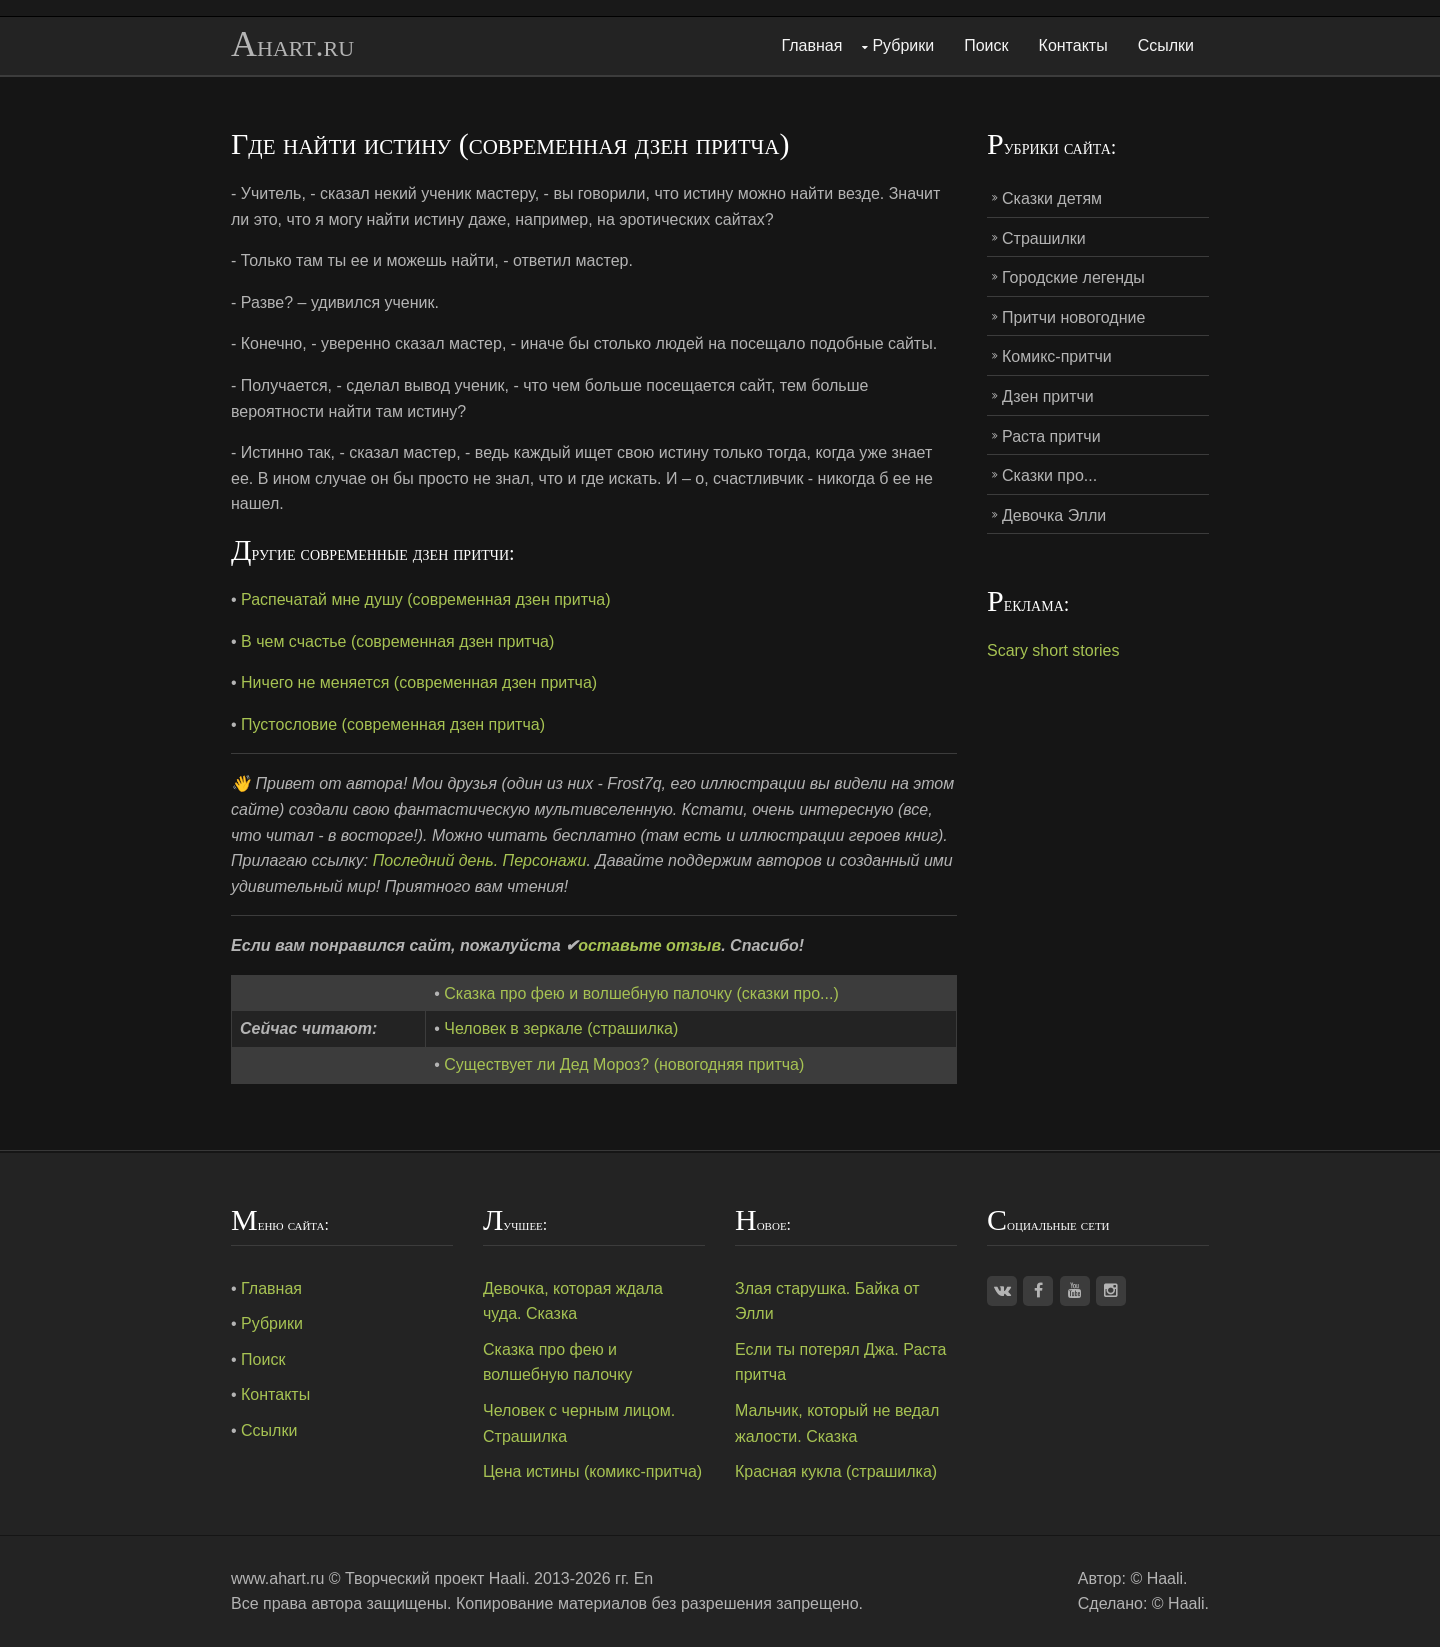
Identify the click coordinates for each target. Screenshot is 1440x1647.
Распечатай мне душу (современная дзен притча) (426, 599)
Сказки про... (1049, 475)
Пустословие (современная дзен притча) (393, 724)
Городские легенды (1073, 277)
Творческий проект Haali (435, 1578)
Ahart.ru (292, 45)
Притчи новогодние (1073, 317)
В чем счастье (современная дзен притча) (397, 641)
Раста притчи (1051, 436)
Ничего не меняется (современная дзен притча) (419, 682)
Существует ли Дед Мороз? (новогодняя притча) (624, 1064)
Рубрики (903, 45)
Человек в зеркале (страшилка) (561, 1028)
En (644, 1578)
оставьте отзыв (649, 945)
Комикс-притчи (1057, 356)
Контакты (1073, 45)
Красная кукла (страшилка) (836, 1471)
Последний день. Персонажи (480, 860)
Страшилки (1044, 238)
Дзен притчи (1048, 396)
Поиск (986, 45)
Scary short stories (1053, 650)
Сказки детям (1052, 198)
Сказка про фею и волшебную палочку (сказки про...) (641, 993)
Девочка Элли (1054, 515)
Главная (812, 45)
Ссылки (1166, 45)
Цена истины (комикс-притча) (592, 1471)
